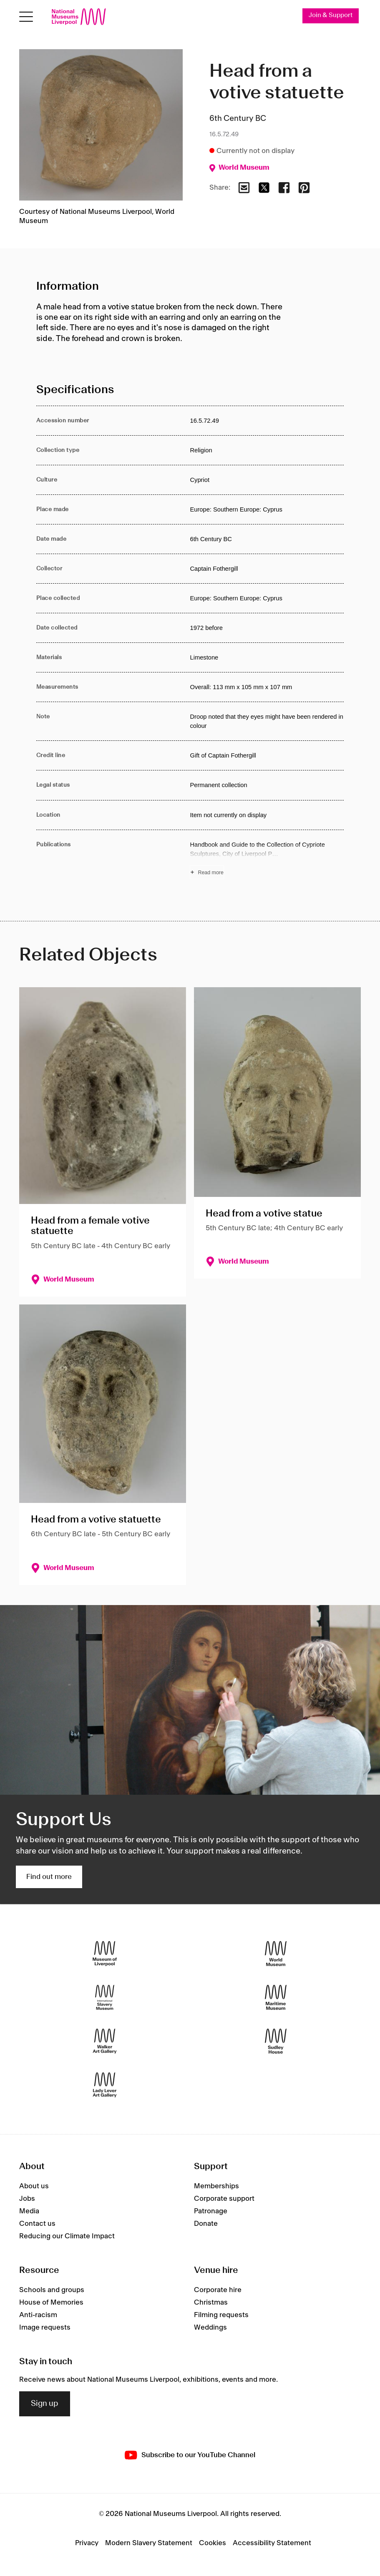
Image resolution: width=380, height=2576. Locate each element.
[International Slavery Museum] (104, 1997)
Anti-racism (38, 2315)
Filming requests (221, 2315)
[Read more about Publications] (267, 859)
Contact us (37, 2223)
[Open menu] (26, 17)
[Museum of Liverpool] (104, 1954)
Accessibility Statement (272, 2543)
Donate (206, 2223)
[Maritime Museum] (275, 1997)
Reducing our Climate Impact (67, 2236)
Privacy (86, 2543)
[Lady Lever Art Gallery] (104, 2085)
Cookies (212, 2543)
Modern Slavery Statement (148, 2543)
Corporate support (224, 2198)
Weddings (210, 2327)
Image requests (44, 2327)
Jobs (27, 2198)
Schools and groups (51, 2290)
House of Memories (51, 2302)
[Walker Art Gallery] (104, 2041)
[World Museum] (275, 1954)
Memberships (216, 2186)
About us (34, 2186)
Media (29, 2211)
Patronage (210, 2211)
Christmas (211, 2302)
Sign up (44, 2404)
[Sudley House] (275, 2041)
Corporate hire (218, 2290)
